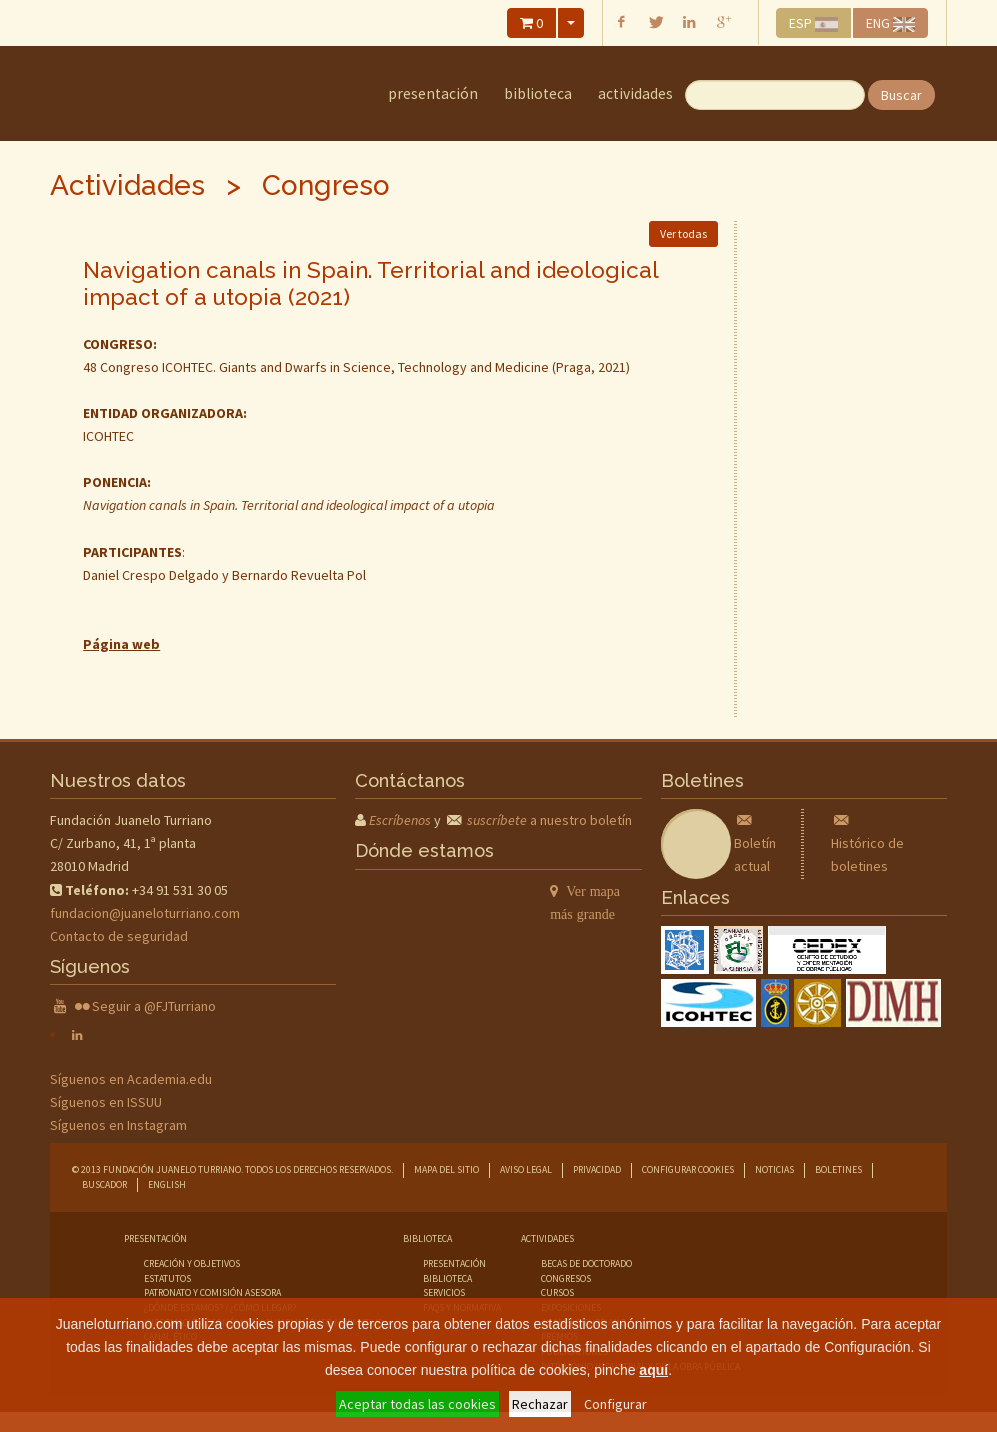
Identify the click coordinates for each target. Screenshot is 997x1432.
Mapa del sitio (446, 1169)
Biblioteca (538, 93)
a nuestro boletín (549, 820)
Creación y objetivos (192, 1263)
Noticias (774, 1169)
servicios (444, 1292)
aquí (653, 1370)
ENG (891, 23)
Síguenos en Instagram (118, 1125)
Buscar (901, 95)
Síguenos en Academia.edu (131, 1079)
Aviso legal (526, 1169)
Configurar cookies (688, 1169)
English (167, 1184)
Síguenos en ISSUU (106, 1102)
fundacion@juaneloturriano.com (145, 913)
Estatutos (167, 1278)
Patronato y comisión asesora (212, 1292)
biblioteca (447, 1278)
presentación (454, 1263)
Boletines (838, 1169)
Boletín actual (755, 843)
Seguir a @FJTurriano (154, 1006)
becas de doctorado (586, 1263)
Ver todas (683, 233)
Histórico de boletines (867, 843)
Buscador (104, 1184)
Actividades (635, 93)
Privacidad (597, 1169)
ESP (813, 23)
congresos (566, 1278)
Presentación (433, 93)
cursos (557, 1292)
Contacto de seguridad (119, 936)
